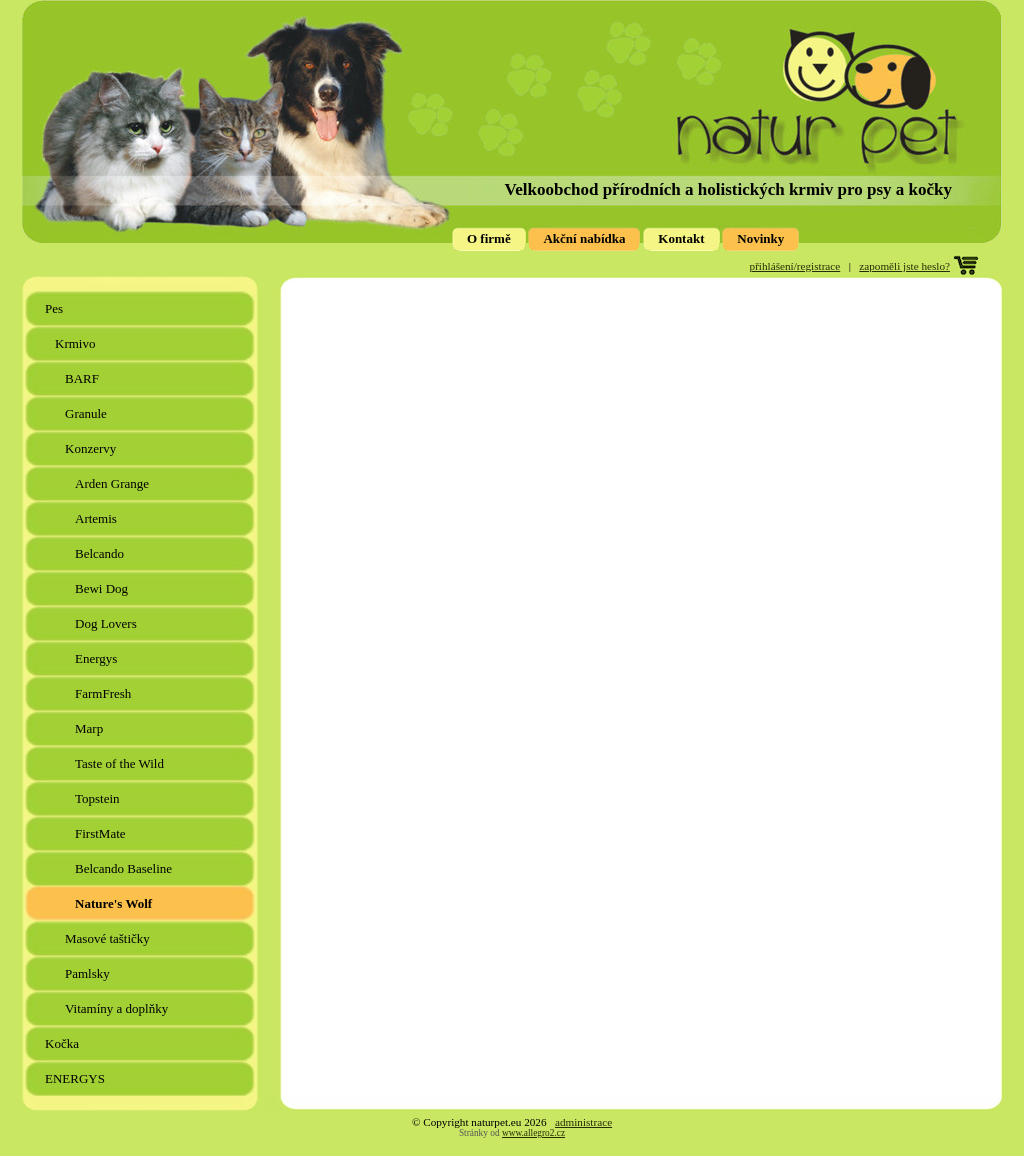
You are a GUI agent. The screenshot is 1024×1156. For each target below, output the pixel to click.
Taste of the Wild (121, 763)
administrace (583, 1122)
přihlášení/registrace (795, 266)
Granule (87, 413)
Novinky (760, 238)
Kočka (63, 1043)
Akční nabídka (584, 238)
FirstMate (102, 833)
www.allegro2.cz (533, 1133)
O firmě (489, 238)
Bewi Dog (103, 588)
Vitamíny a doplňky (118, 1008)
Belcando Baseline (125, 868)
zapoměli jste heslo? (904, 266)
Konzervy (92, 448)
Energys (98, 658)
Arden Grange (113, 483)
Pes (55, 308)
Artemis (97, 518)
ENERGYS (76, 1078)
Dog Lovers (107, 623)
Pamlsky (89, 973)
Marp (90, 728)
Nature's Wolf (115, 903)
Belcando (101, 553)
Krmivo (77, 343)
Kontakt (681, 238)
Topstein (99, 798)
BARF (83, 378)
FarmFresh (105, 693)
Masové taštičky (109, 938)
